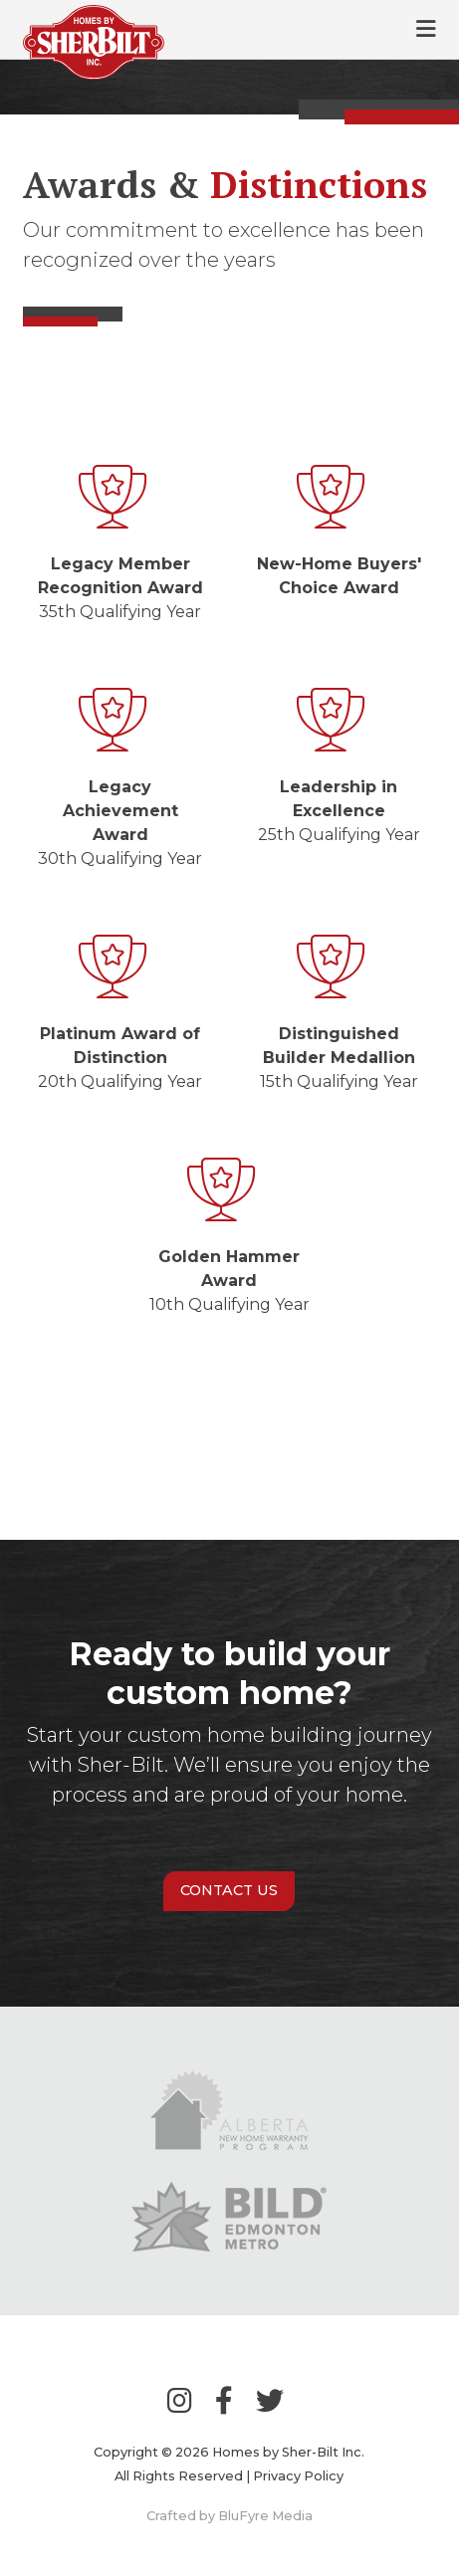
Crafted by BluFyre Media (229, 2515)
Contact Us (229, 1890)
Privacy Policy (298, 2476)
